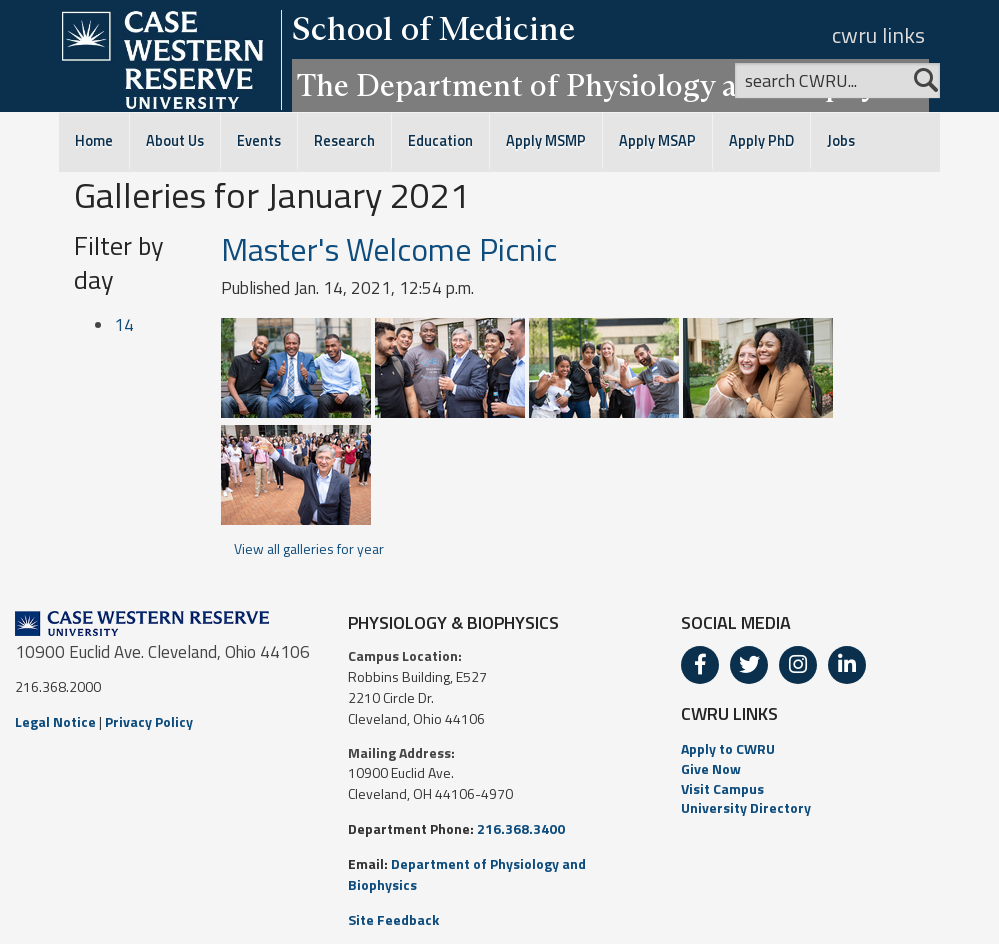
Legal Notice (55, 721)
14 (124, 325)
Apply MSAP (657, 141)
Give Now (711, 768)
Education (440, 141)
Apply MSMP (546, 141)
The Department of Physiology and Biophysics (610, 85)
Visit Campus (722, 788)
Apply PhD (761, 141)
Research (344, 141)
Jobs (841, 141)
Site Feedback (393, 919)
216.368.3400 (521, 828)
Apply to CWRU (728, 748)
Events (259, 141)
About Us (175, 141)
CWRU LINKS (729, 713)
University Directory (746, 807)
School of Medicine (433, 28)
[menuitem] (832, 749)
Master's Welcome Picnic (389, 249)
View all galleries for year (309, 548)
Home (94, 141)
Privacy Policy (149, 721)
